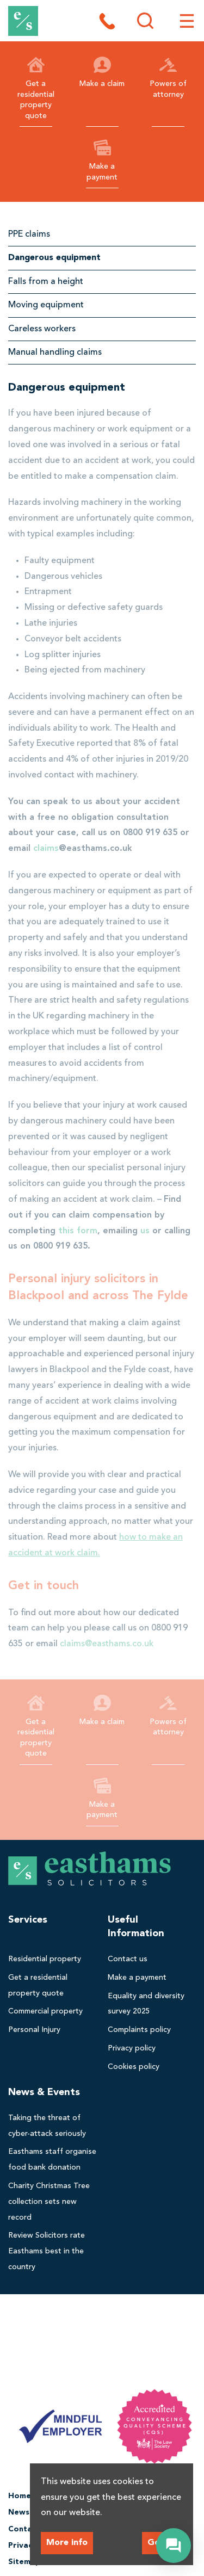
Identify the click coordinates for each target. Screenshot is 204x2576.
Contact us (127, 1959)
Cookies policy (133, 2067)
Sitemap (24, 2562)
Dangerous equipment (54, 258)
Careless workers (42, 329)
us (145, 1231)
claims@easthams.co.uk (106, 1644)
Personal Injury (34, 2030)
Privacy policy (132, 2048)
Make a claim (102, 72)
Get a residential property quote (35, 88)
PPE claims (29, 234)
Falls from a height (45, 281)
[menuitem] (52, 1959)
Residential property (44, 1959)
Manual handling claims (55, 352)
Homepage (29, 2496)
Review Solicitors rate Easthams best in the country (46, 2251)
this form (77, 1231)
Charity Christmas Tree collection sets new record (49, 2201)
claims (46, 848)
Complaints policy (139, 2030)
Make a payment (102, 160)
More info (67, 2542)
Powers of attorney (168, 77)
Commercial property (45, 2011)
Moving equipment (46, 305)
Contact (24, 2529)
